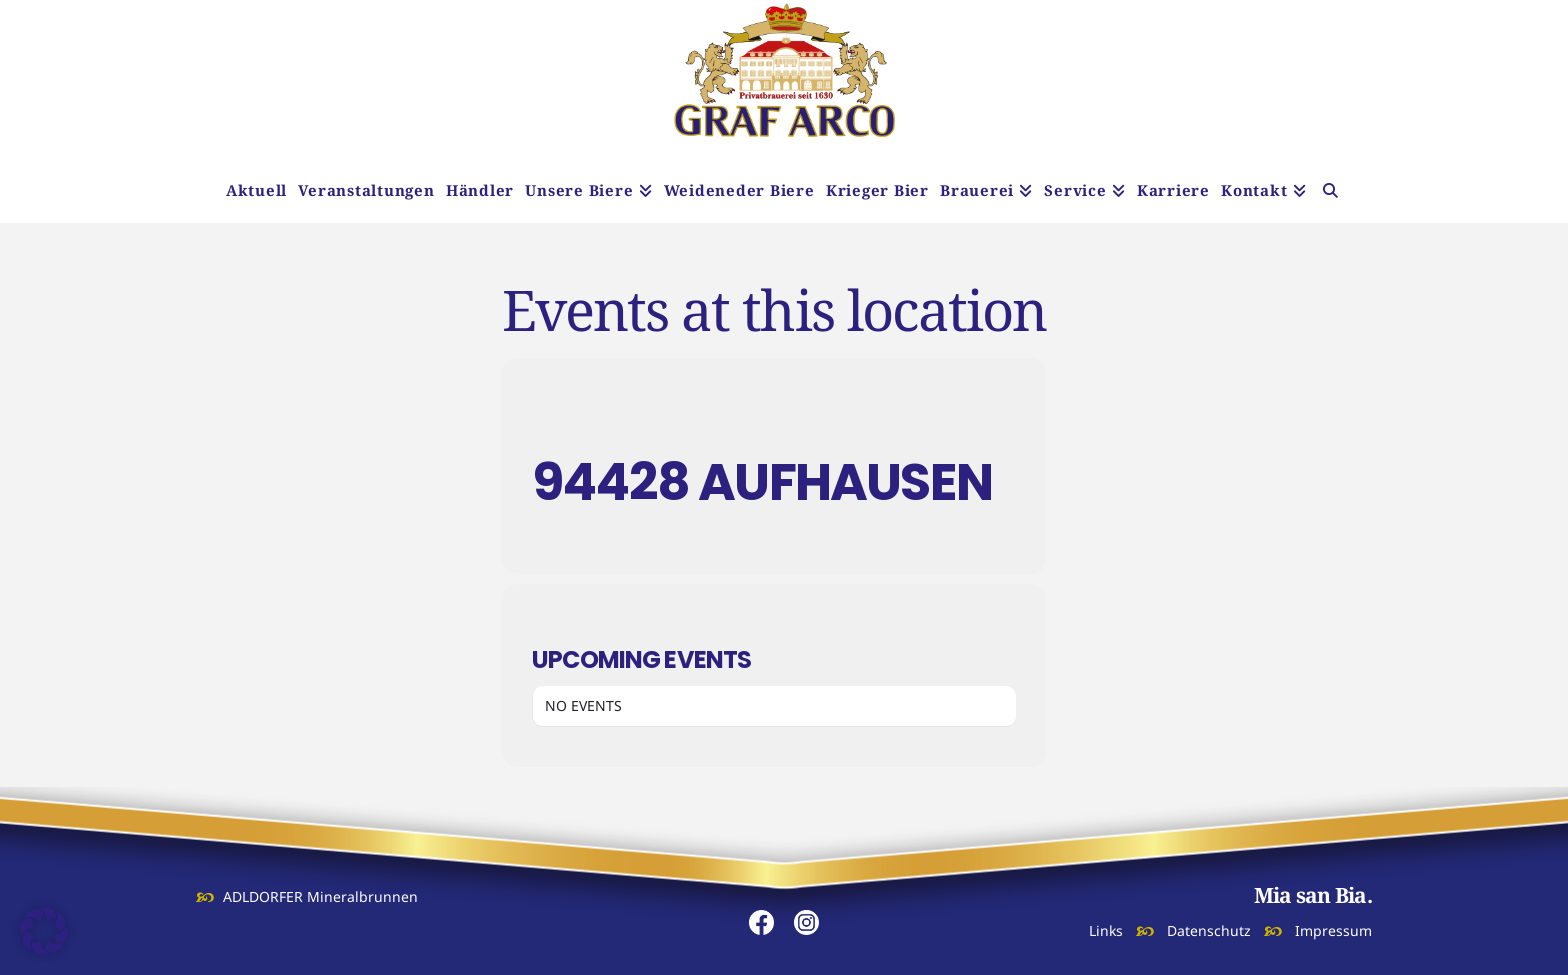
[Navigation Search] (1330, 193)
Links (1106, 930)
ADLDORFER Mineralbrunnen (320, 896)
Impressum (1333, 930)
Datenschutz (1209, 930)
